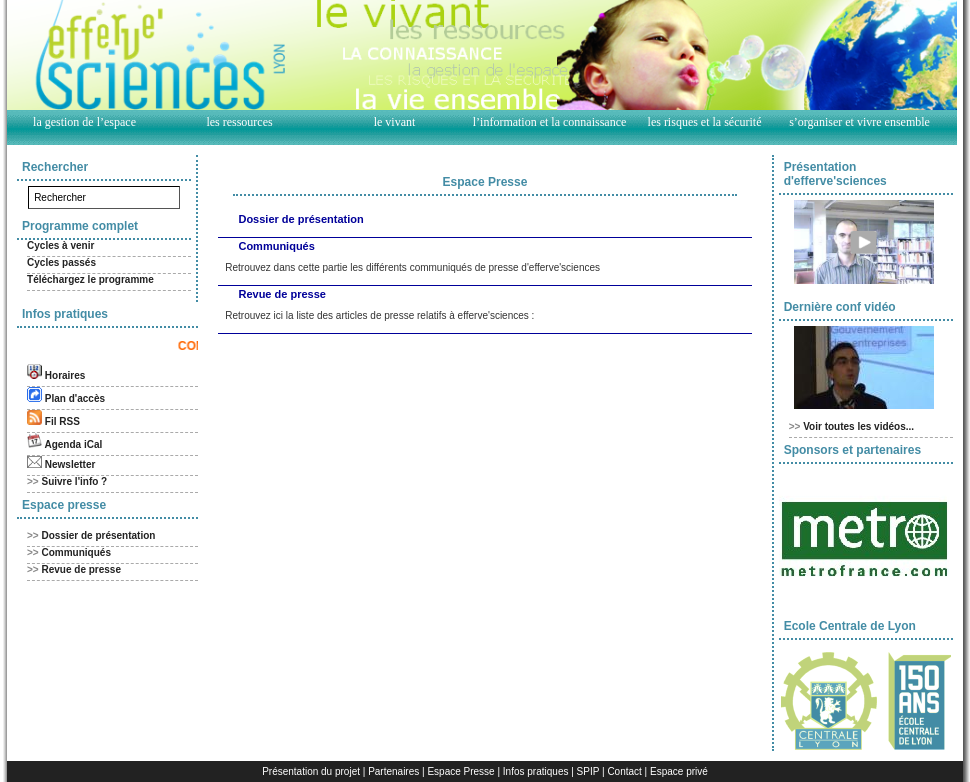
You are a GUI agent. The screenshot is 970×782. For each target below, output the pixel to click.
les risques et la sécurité (705, 122)
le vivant (395, 122)
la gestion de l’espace (84, 122)
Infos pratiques (536, 771)
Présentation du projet (311, 771)
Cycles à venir (60, 245)
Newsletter (70, 464)
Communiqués (76, 552)
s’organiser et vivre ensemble (859, 122)
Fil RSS (62, 421)
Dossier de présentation (99, 535)
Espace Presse (460, 771)
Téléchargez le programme (90, 279)
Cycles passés (61, 262)
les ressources (239, 122)
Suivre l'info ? (75, 481)
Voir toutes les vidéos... (858, 426)
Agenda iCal (73, 444)
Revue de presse (82, 569)
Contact (624, 771)
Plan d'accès (75, 398)
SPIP (588, 771)
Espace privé (679, 771)
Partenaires (393, 771)
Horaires (65, 375)
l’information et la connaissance (550, 122)
